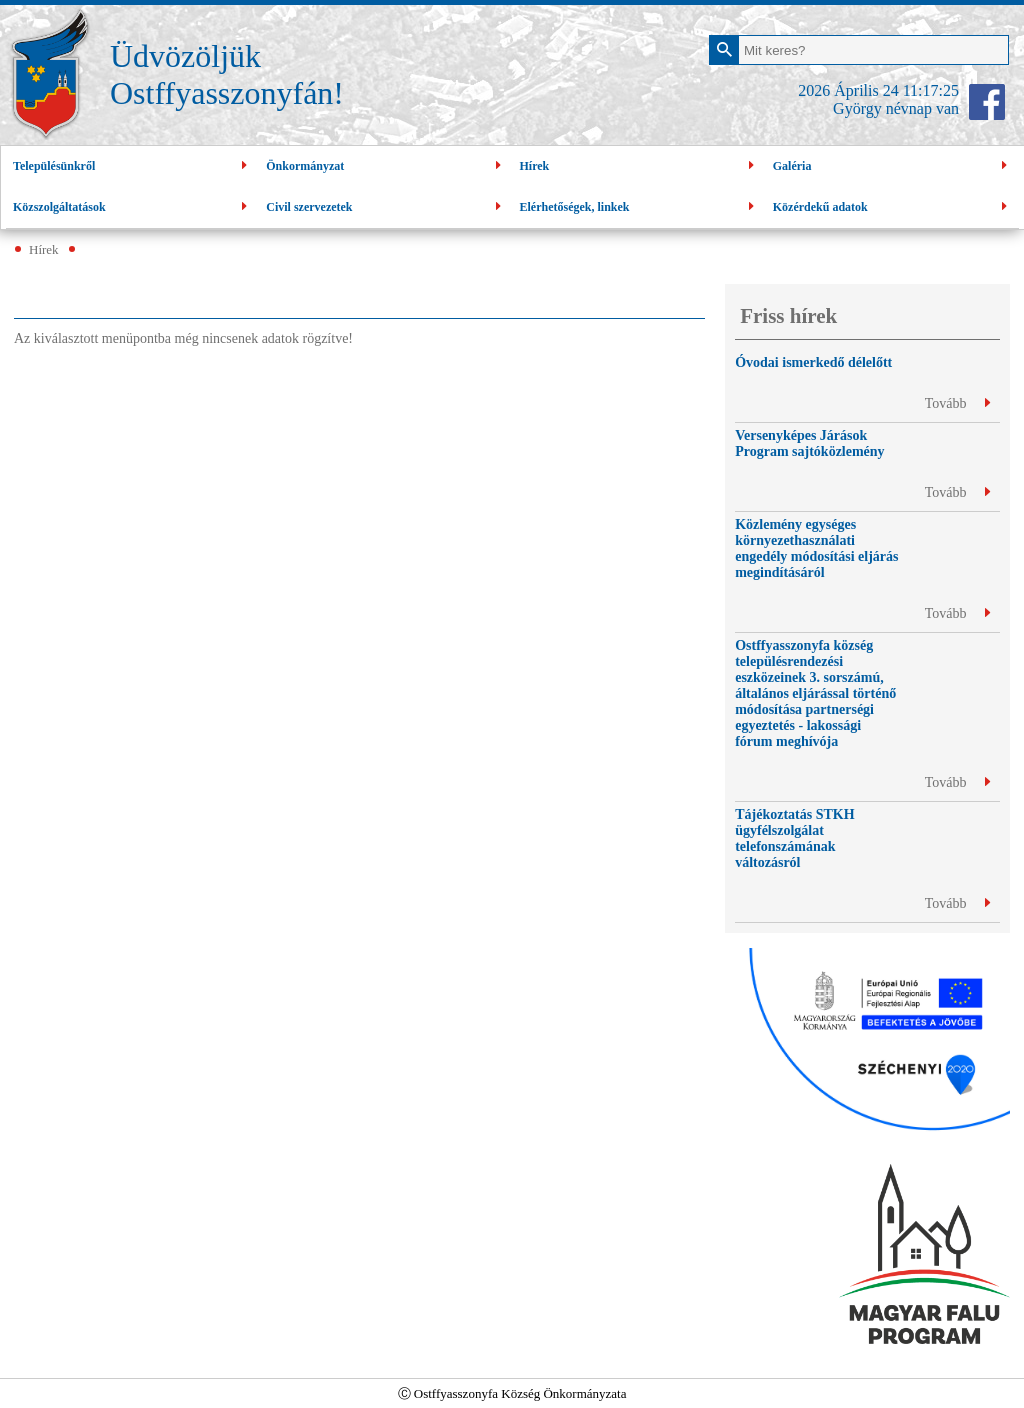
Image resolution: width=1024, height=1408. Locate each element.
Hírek (639, 166)
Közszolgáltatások (132, 207)
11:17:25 (931, 90)
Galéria (892, 166)
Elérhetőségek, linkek (639, 207)
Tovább (957, 403)
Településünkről (132, 166)
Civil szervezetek (385, 207)
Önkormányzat (385, 166)
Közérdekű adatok (892, 207)
